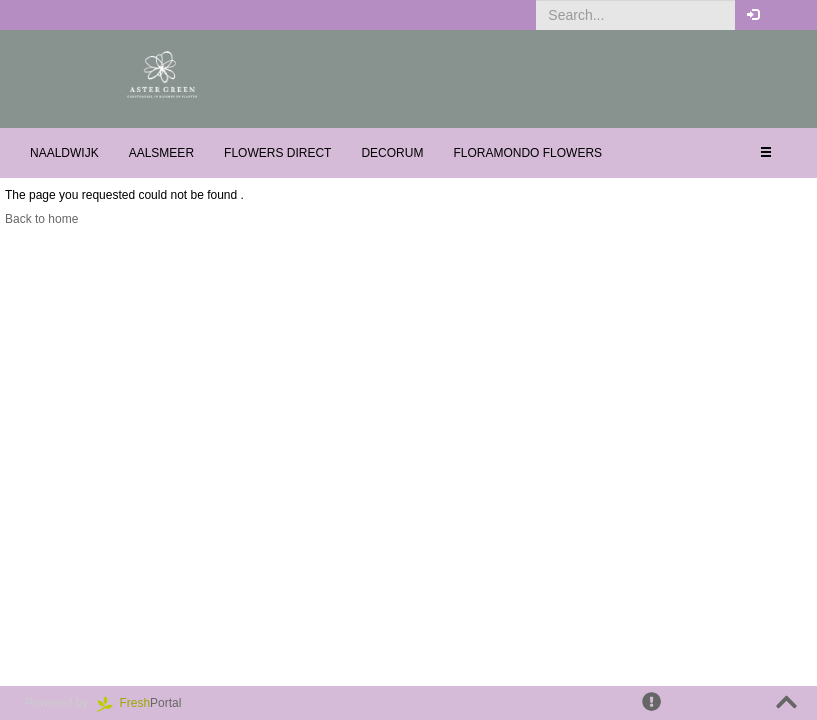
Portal (146, 703)
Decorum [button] (392, 153)
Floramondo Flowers (527, 153)
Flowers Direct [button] (277, 153)
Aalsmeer (161, 153)
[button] (786, 15)
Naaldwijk (64, 153)
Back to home (41, 219)
